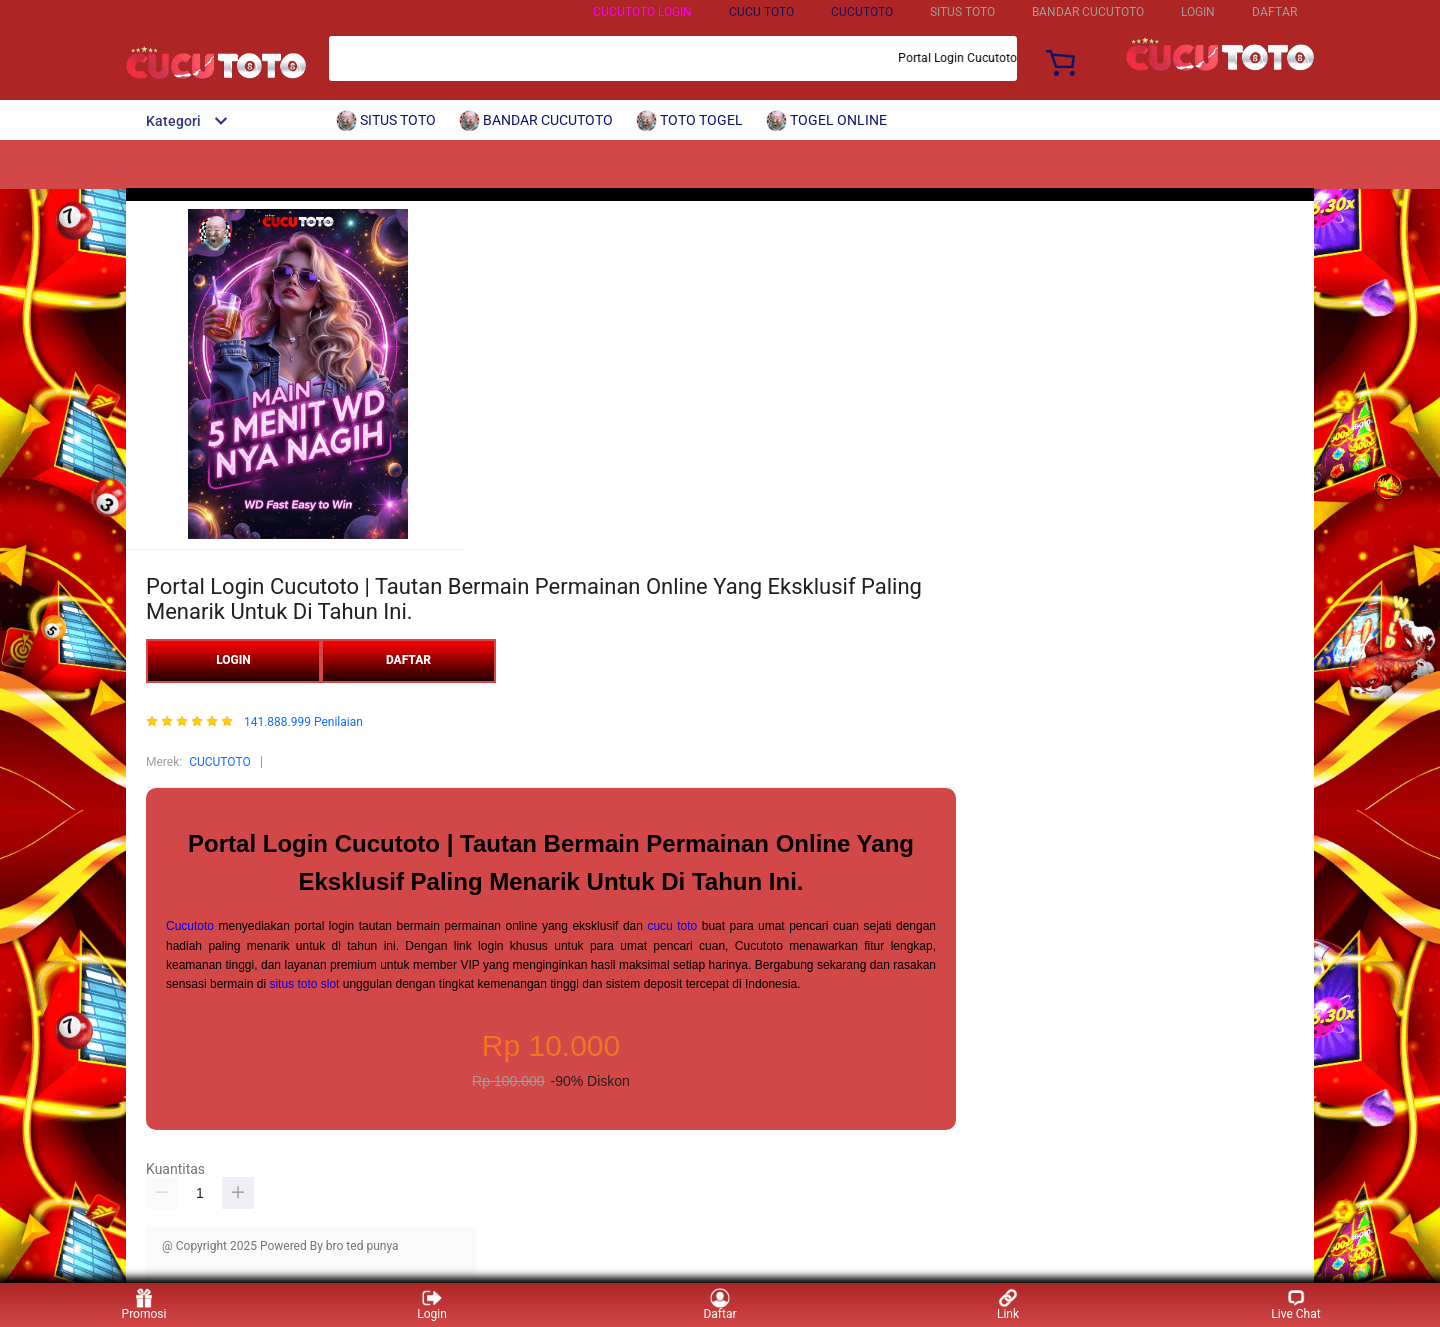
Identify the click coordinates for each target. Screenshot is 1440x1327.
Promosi (144, 1304)
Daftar (719, 1304)
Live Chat (1295, 1304)
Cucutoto (190, 926)
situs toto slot (304, 984)
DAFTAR (1274, 12)
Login (432, 1304)
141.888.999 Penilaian (303, 722)
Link (1008, 1304)
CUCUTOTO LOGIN (642, 12)
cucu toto (672, 926)
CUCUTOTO (862, 12)
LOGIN (1198, 12)
